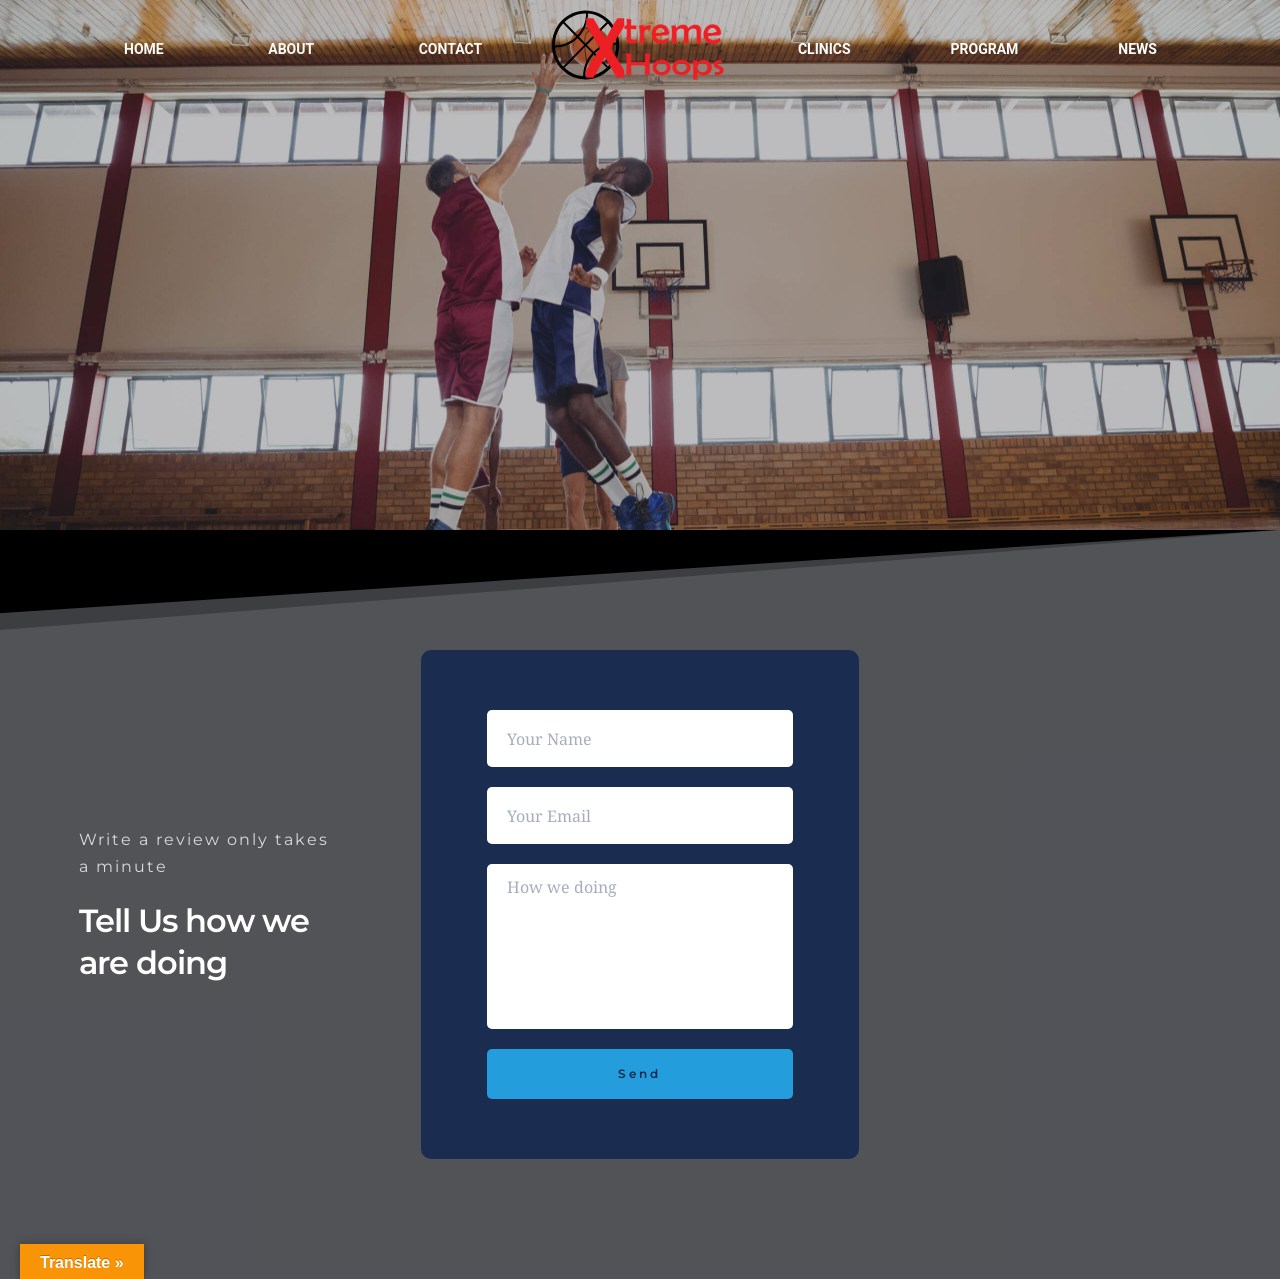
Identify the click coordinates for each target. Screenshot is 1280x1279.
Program (985, 49)
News (1137, 49)
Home (144, 49)
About (291, 49)
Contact (450, 49)
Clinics (824, 49)
